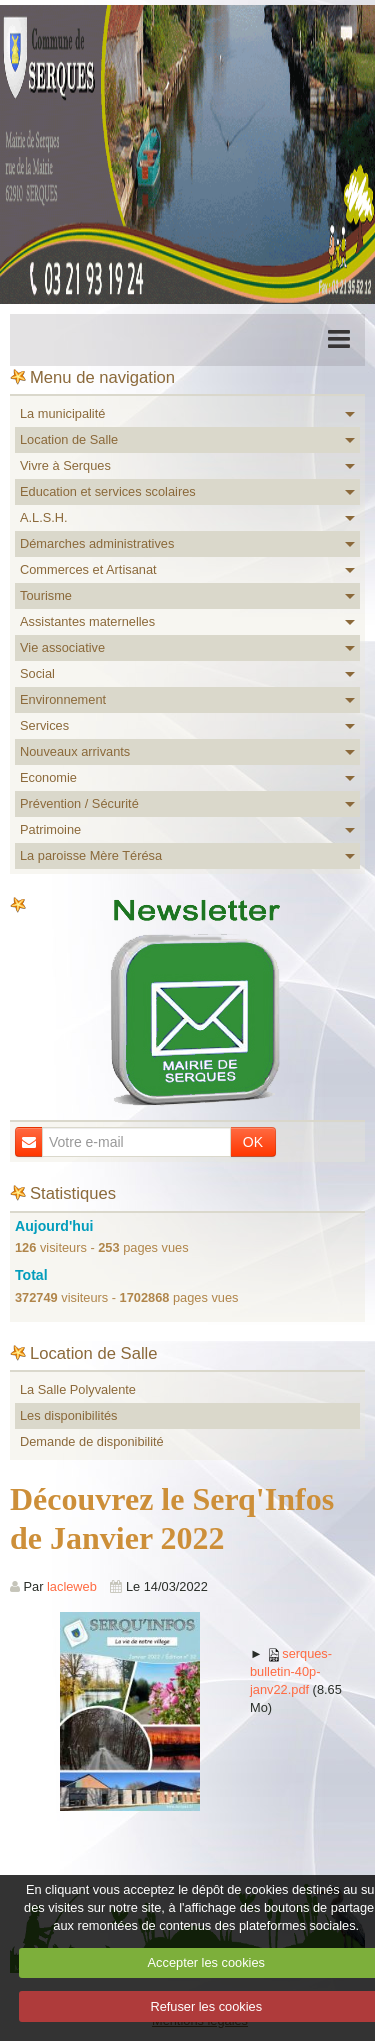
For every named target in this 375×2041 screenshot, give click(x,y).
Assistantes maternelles (87, 621)
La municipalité (62, 413)
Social (37, 673)
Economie (48, 777)
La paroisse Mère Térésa (91, 855)
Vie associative (62, 647)
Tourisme (46, 595)
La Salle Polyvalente (78, 1389)
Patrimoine (50, 829)
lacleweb (72, 1586)
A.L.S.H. (44, 517)
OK (253, 1142)
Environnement (63, 699)
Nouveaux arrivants (75, 751)
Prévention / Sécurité (79, 803)
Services (44, 725)
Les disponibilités (68, 1415)
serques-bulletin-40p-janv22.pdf (291, 1671)
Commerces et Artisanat (88, 569)
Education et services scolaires (108, 491)
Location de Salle (69, 439)
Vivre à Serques (65, 465)
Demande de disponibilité (92, 1441)
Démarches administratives (97, 543)
